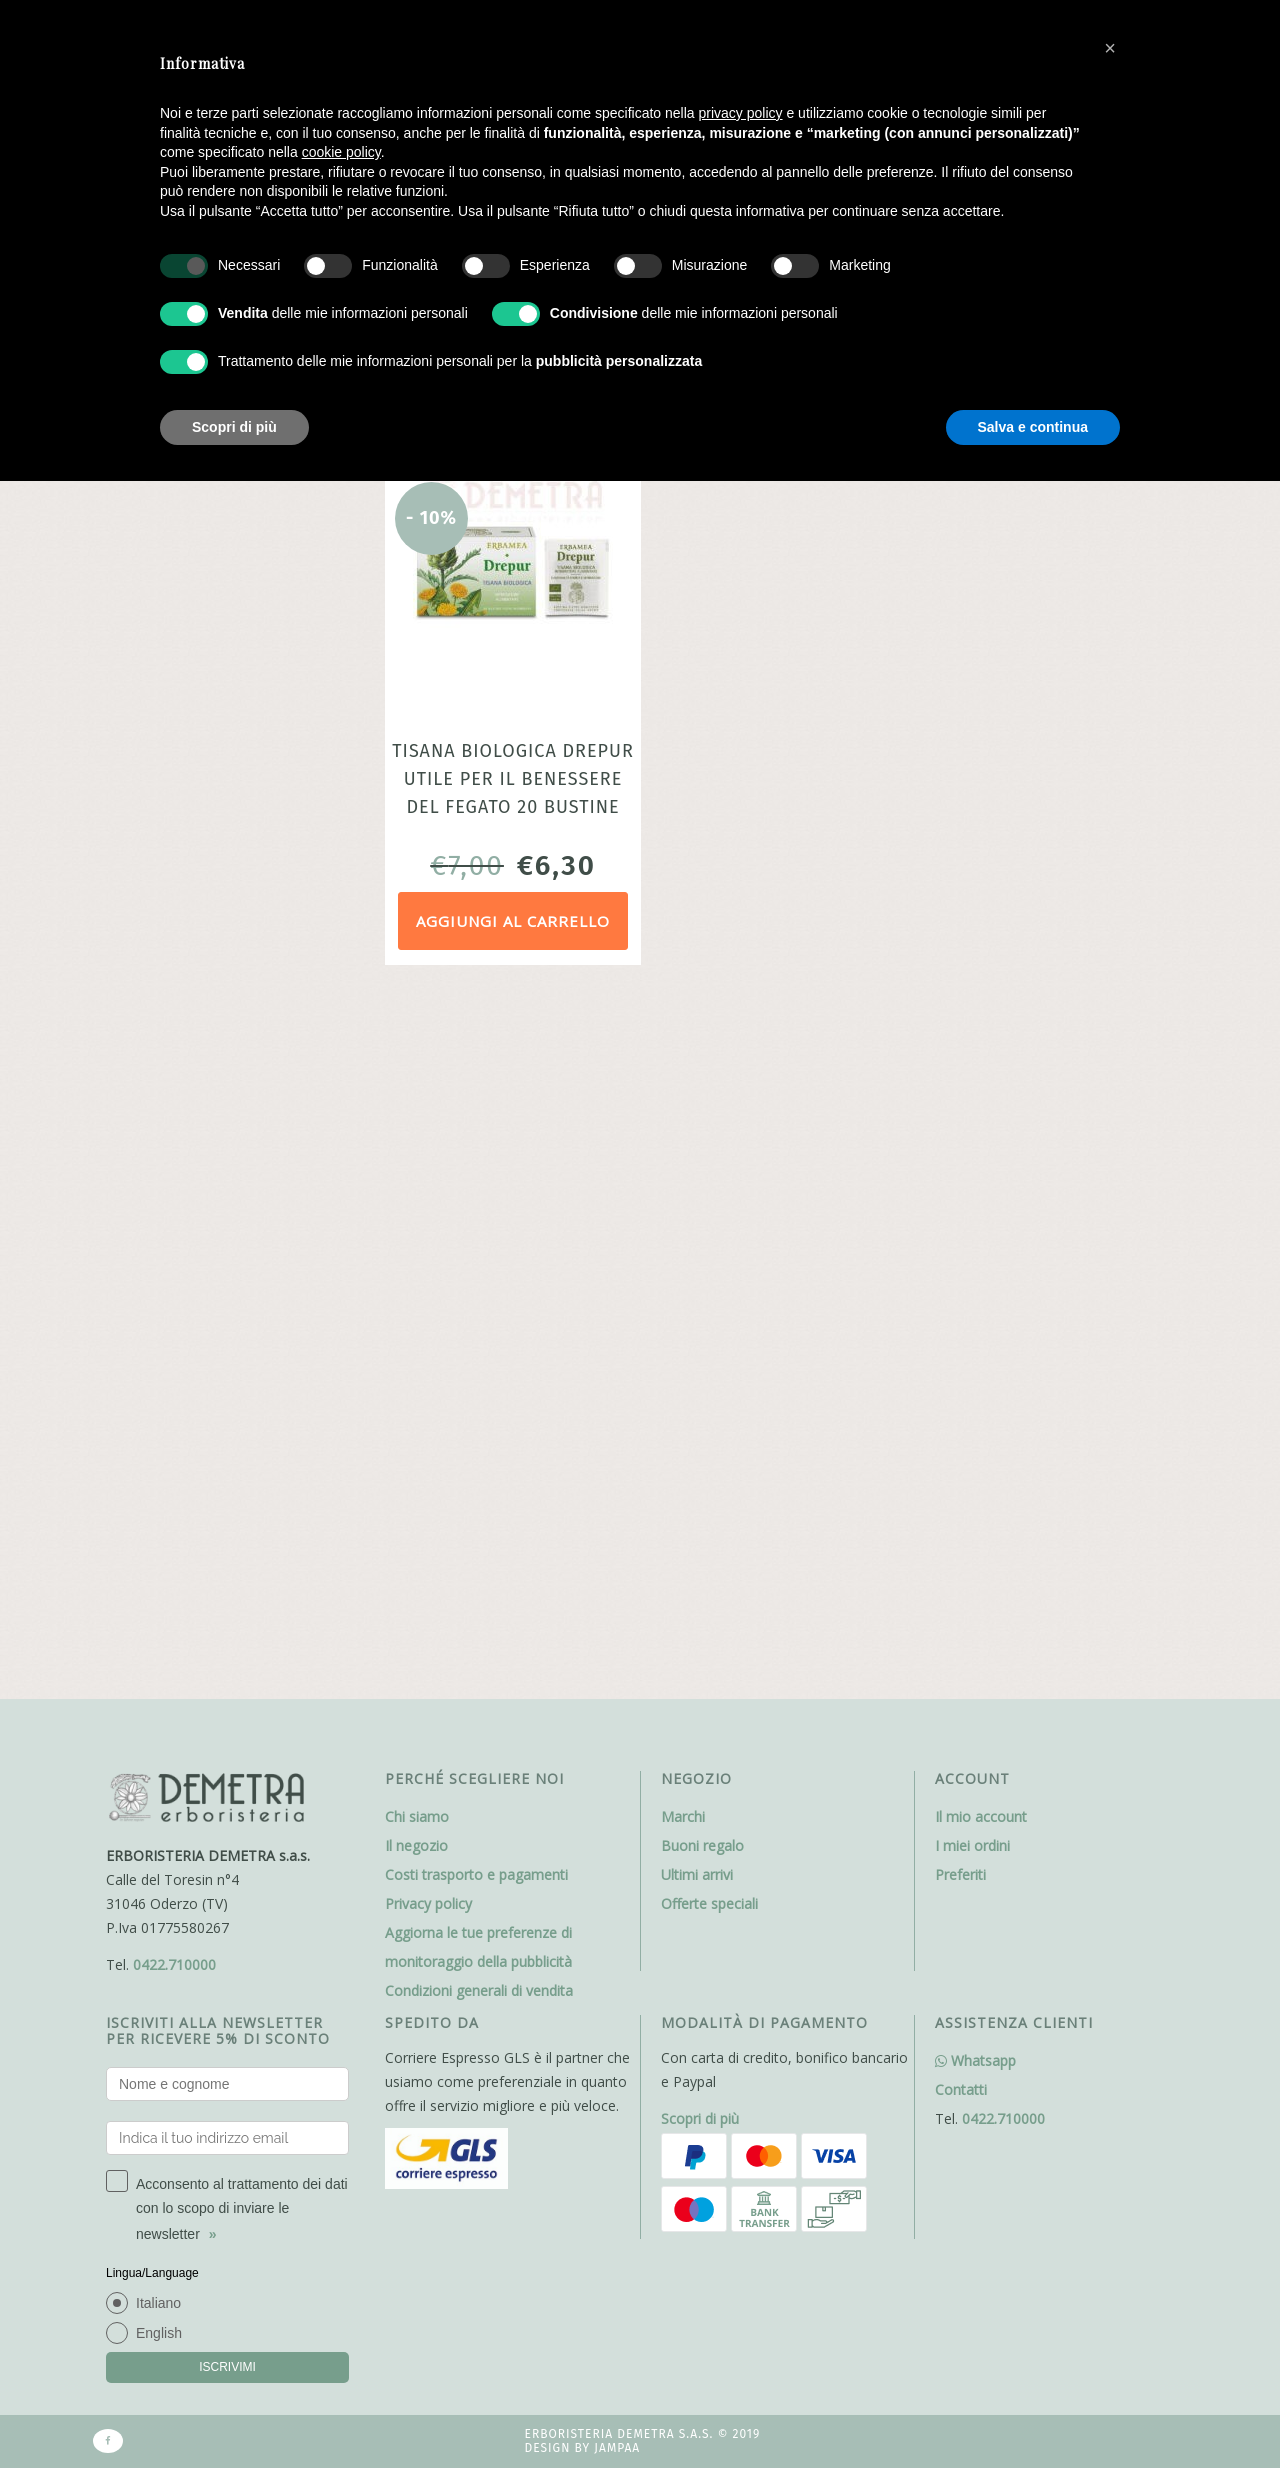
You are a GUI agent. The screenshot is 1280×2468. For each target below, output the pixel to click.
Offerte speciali (709, 1223)
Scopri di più (700, 1438)
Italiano (158, 1623)
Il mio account (981, 1136)
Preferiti (960, 1194)
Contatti (961, 1409)
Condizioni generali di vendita (479, 1310)
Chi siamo (417, 1136)
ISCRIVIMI (227, 1687)
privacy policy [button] (741, 113)
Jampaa (617, 1769)
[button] (1110, 48)
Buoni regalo (702, 1165)
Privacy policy (428, 1223)
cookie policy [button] (341, 152)
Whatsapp (975, 1380)
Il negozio (416, 1165)
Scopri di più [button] (234, 427)
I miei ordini (972, 1165)
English (159, 1653)
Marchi (683, 1136)
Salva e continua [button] (1033, 427)
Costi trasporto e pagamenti (476, 1194)
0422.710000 (174, 1284)
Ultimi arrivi (697, 1194)
